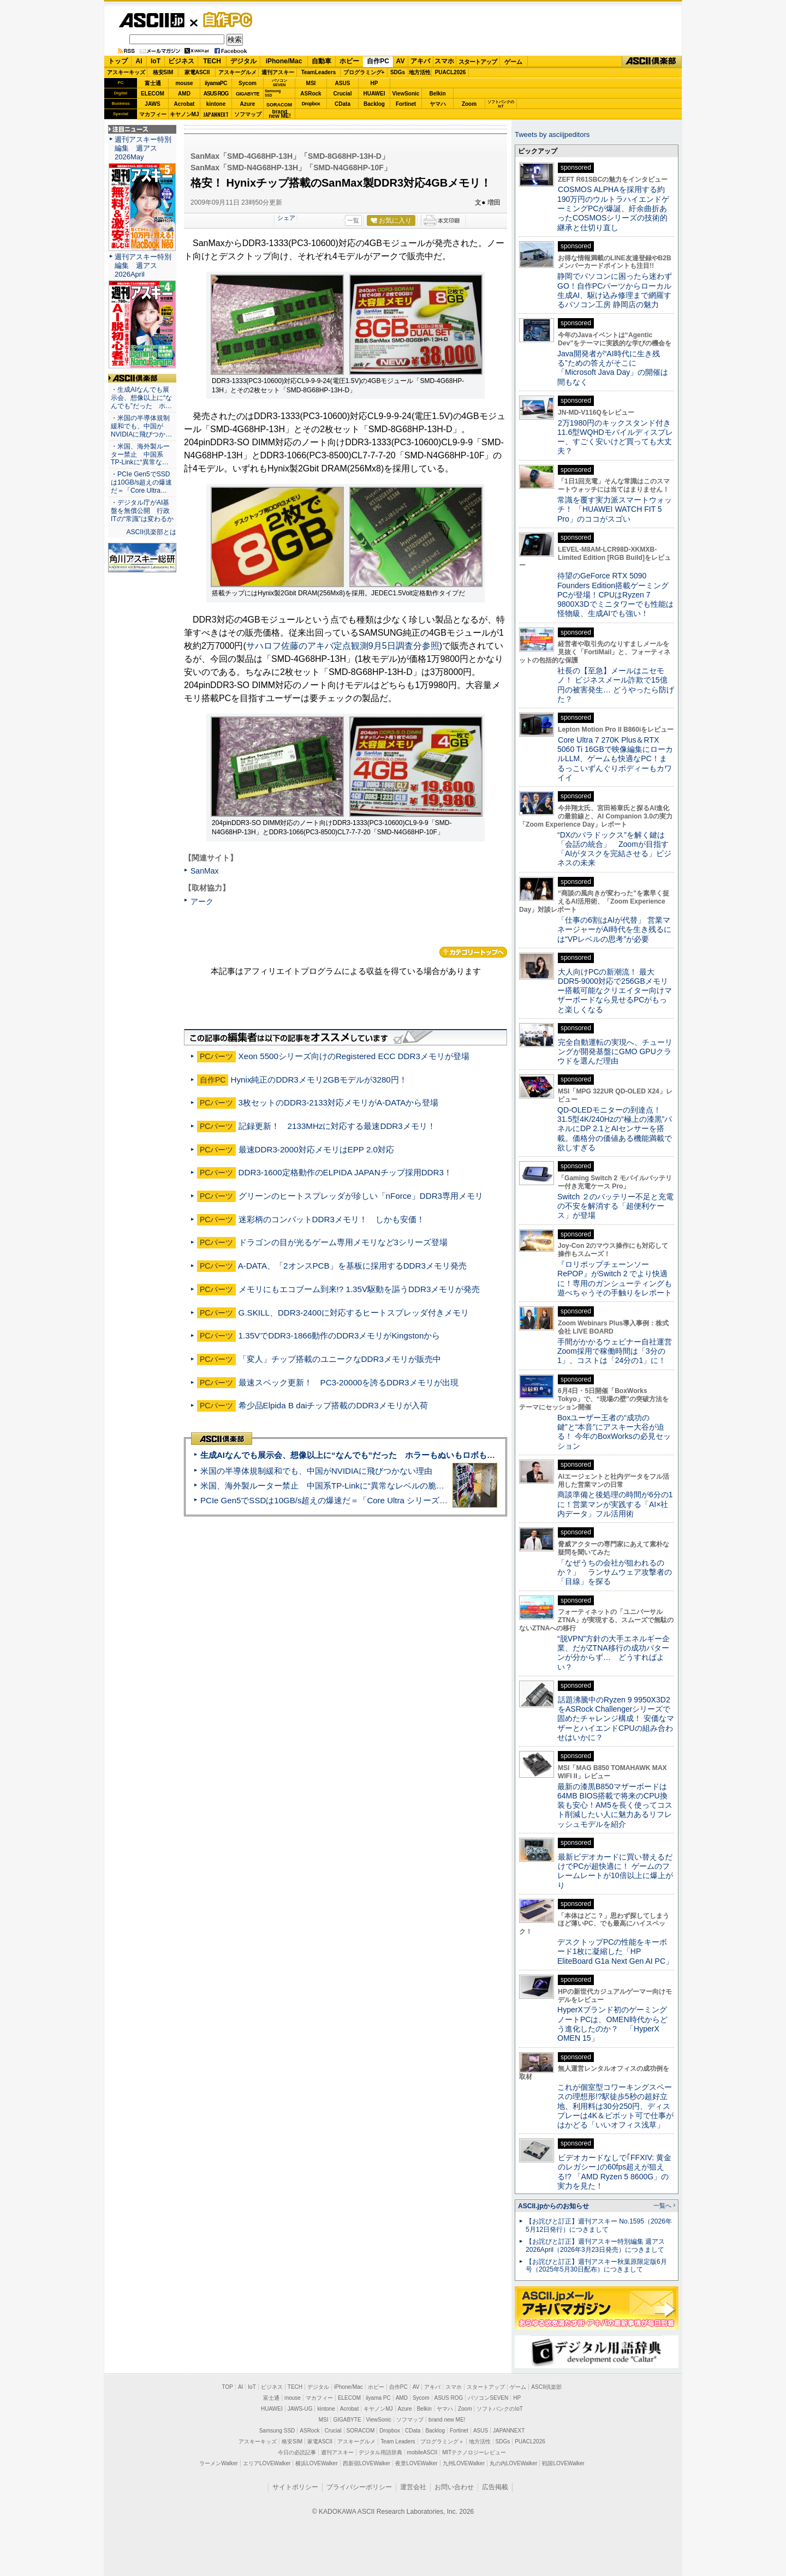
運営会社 (413, 2487)
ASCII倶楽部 (651, 61)
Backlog (374, 104)
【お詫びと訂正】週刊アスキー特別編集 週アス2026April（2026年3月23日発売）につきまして (595, 2246)
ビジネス (181, 61)
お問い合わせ (454, 2487)
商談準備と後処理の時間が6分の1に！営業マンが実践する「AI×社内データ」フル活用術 (615, 1504)
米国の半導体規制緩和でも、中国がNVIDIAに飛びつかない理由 (316, 1470)
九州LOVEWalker (464, 2463)
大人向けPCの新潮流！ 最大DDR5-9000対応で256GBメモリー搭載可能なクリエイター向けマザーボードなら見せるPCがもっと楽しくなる (614, 990)
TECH (212, 61)
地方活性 (420, 72)
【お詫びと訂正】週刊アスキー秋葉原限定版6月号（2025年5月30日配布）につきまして (596, 2266)
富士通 (153, 83)
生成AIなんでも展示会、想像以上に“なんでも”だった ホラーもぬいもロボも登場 (351, 1455)
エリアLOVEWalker (266, 2463)
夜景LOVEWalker (416, 2463)
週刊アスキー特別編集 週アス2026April (143, 265)
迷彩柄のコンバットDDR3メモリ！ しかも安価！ (332, 1219)
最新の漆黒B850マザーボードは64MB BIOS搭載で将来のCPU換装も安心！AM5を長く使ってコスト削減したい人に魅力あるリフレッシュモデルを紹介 (614, 1805)
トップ (118, 61)
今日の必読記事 (297, 2452)
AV (400, 61)
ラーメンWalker (218, 2463)
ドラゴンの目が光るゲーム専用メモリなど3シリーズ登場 (343, 1242)
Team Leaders (397, 2441)
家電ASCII (197, 72)
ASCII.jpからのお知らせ (553, 2206)
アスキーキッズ (126, 72)
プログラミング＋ (442, 2441)
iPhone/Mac (284, 61)
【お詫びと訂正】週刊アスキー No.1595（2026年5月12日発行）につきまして (599, 2225)
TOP (227, 2387)
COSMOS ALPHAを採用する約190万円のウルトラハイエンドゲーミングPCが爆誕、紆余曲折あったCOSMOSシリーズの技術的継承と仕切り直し (613, 208)
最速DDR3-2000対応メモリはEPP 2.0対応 (316, 1149)
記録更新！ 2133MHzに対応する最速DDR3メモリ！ (337, 1126)
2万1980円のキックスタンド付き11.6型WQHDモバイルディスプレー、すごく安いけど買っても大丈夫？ (615, 437)
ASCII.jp (151, 20)
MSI (311, 83)
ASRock (310, 94)
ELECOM (152, 94)
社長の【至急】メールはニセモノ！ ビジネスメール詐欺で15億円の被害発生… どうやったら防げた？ (615, 684)
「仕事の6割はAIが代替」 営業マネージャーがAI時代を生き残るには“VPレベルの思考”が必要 (614, 929)
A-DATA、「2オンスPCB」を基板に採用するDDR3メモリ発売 (352, 1265)
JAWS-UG (300, 2409)
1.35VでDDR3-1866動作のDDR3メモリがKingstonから (339, 1335)
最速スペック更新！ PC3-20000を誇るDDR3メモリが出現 (348, 1382)
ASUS (342, 83)
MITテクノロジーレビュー (474, 2452)
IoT (155, 61)
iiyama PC (378, 2398)
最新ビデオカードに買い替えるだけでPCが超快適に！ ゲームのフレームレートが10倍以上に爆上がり (615, 1871)
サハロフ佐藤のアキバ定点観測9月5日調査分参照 (342, 645)
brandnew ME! (280, 114)
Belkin (437, 94)
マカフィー (152, 114)
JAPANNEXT (216, 114)
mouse (184, 83)
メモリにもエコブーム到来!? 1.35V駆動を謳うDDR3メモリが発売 (359, 1289)
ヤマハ (438, 104)
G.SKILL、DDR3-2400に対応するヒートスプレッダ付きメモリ (354, 1312)
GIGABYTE (247, 94)
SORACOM (361, 2431)
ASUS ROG (216, 94)
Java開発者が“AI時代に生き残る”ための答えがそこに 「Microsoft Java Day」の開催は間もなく (612, 367)
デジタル (243, 61)
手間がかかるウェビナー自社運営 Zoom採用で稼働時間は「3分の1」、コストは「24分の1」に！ (618, 1351)
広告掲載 (495, 2487)
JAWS (152, 104)
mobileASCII (422, 2452)
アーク (201, 901)
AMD (184, 94)
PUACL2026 (450, 72)
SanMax (204, 870)
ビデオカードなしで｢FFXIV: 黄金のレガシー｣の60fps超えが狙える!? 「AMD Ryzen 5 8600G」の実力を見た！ (614, 2171)
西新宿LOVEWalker (366, 2463)
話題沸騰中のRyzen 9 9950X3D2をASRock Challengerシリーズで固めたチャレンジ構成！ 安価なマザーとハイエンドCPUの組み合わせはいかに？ (615, 1718)
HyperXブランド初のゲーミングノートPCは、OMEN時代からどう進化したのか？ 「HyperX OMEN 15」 (612, 2023)
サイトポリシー (295, 2487)
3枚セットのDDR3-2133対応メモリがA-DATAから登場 (339, 1102)
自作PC (224, 19)
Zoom (469, 104)
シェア (286, 217)
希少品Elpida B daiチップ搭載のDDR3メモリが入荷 (333, 1405)
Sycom (248, 83)
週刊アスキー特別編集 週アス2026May (143, 148)
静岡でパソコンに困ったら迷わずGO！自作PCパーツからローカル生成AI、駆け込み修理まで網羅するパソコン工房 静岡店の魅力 (614, 290)
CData (342, 104)
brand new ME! (446, 2420)
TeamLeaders (318, 72)
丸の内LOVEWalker (513, 2463)
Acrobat (184, 104)
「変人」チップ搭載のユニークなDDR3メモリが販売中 (340, 1359)
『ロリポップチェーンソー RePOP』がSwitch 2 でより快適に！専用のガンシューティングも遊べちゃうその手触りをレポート (614, 1278)
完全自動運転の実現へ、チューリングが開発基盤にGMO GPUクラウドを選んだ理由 (614, 1052)
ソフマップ (247, 114)
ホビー (349, 61)
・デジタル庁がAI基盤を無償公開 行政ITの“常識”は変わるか (142, 511)
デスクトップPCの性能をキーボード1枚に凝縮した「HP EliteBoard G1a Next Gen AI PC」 (615, 1951)
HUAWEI (374, 94)
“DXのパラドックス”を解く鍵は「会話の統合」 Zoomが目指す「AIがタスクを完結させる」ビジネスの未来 (614, 849)
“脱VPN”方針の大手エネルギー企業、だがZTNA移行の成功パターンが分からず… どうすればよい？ (613, 1652)
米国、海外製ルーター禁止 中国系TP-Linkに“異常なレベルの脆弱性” (327, 1485)
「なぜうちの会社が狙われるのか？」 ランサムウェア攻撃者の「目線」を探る (614, 1572)
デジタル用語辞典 (380, 2452)
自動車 (321, 61)
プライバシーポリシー (359, 2487)
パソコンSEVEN (279, 83)
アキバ (420, 61)
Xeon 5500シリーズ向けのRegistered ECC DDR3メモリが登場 (354, 1056)
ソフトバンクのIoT (500, 104)
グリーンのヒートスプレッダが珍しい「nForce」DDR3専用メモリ (361, 1195)
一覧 (353, 220)
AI (139, 61)
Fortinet (406, 104)
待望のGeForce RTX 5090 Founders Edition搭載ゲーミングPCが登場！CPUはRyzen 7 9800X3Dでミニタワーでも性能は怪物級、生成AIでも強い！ (615, 594)
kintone (216, 104)
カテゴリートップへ (473, 952)
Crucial (343, 94)
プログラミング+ (364, 72)
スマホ (444, 61)
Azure (247, 104)
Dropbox (311, 103)
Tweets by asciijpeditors (552, 134)
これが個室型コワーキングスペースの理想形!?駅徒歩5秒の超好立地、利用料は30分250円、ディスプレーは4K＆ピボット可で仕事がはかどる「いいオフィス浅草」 (615, 2106)
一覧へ (662, 2205)
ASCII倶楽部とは (151, 532)
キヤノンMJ (184, 114)
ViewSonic (406, 94)
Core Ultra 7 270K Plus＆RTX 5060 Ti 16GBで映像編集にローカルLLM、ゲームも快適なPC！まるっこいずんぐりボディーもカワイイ (615, 759)
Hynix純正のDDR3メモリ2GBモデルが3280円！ (319, 1079)
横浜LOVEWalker (316, 2463)
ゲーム (513, 61)
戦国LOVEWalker (563, 2463)
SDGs (397, 72)
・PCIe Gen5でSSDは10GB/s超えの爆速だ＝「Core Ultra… (141, 482)
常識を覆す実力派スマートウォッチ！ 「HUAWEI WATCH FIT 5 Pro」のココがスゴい (614, 509)
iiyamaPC (216, 83)
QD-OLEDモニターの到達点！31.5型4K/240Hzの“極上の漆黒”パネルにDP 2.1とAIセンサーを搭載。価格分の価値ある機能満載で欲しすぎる (614, 1128)
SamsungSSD (273, 93)
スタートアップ (477, 61)
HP (374, 83)
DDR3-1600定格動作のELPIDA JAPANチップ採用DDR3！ (345, 1172)
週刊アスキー (277, 72)
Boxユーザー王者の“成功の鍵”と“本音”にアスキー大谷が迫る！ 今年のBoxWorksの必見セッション (614, 1431)
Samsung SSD (277, 2431)
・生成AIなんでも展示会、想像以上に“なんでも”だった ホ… (141, 398)
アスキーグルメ (237, 72)
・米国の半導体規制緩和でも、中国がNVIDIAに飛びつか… (141, 426)
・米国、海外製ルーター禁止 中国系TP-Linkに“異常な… (140, 455)
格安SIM (163, 72)
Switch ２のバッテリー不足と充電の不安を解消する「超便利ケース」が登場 (615, 1206)
